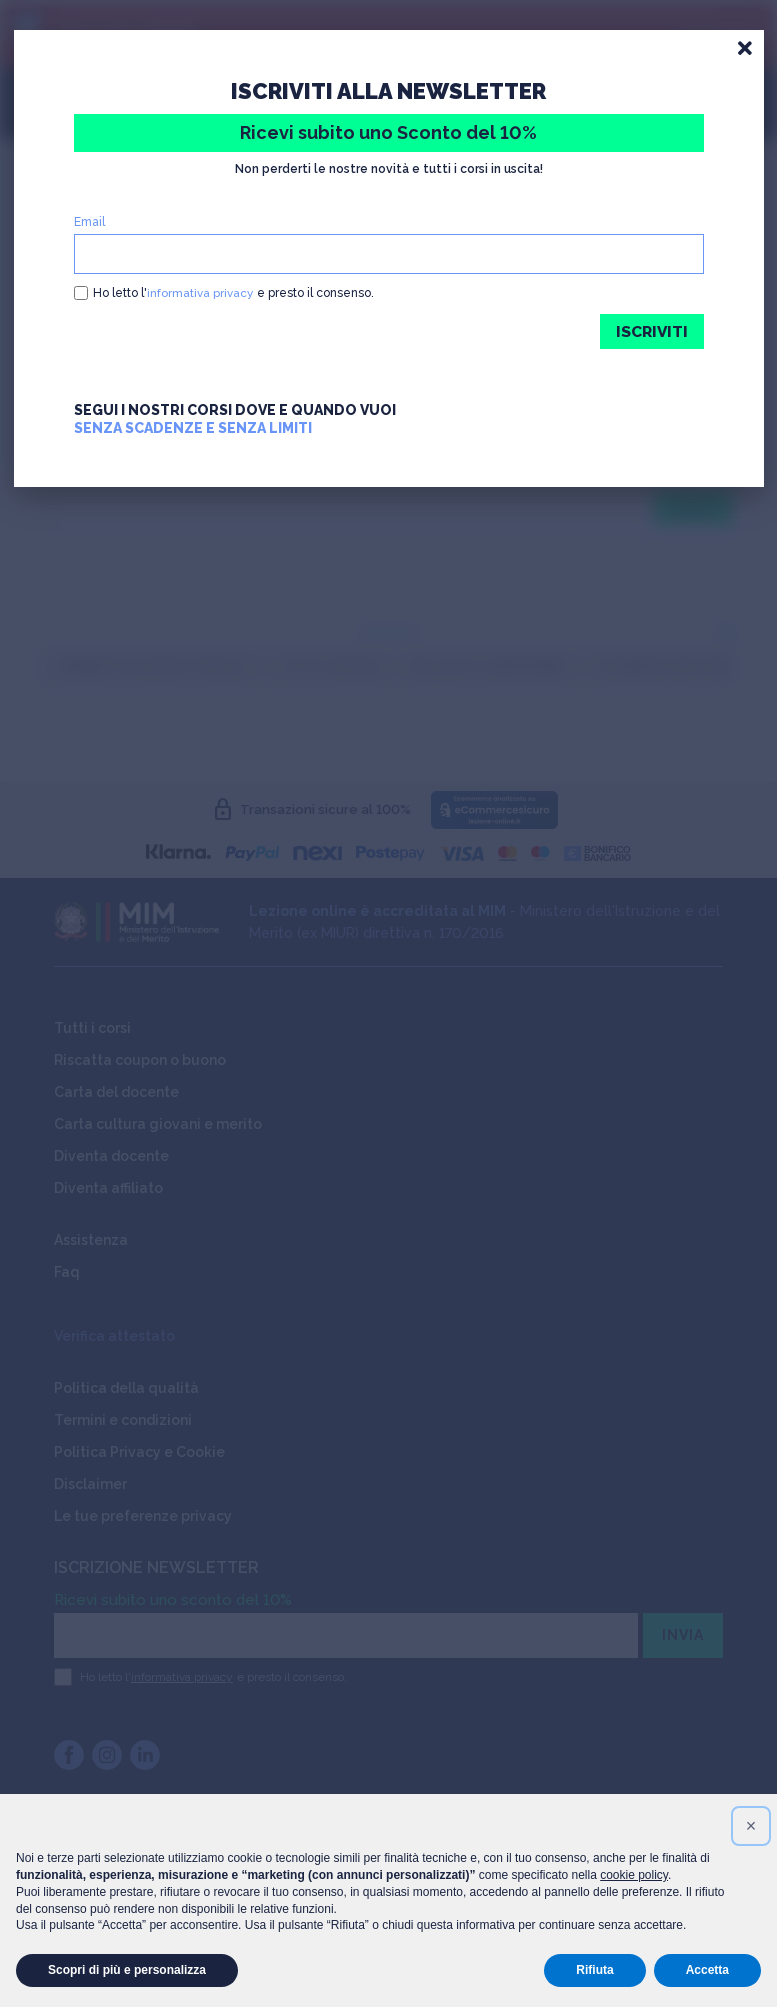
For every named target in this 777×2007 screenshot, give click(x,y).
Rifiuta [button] (594, 1970)
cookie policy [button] (634, 1875)
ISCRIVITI (650, 331)
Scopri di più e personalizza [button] (127, 1970)
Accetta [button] (707, 1970)
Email (89, 222)
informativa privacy (200, 293)
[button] (751, 1826)
